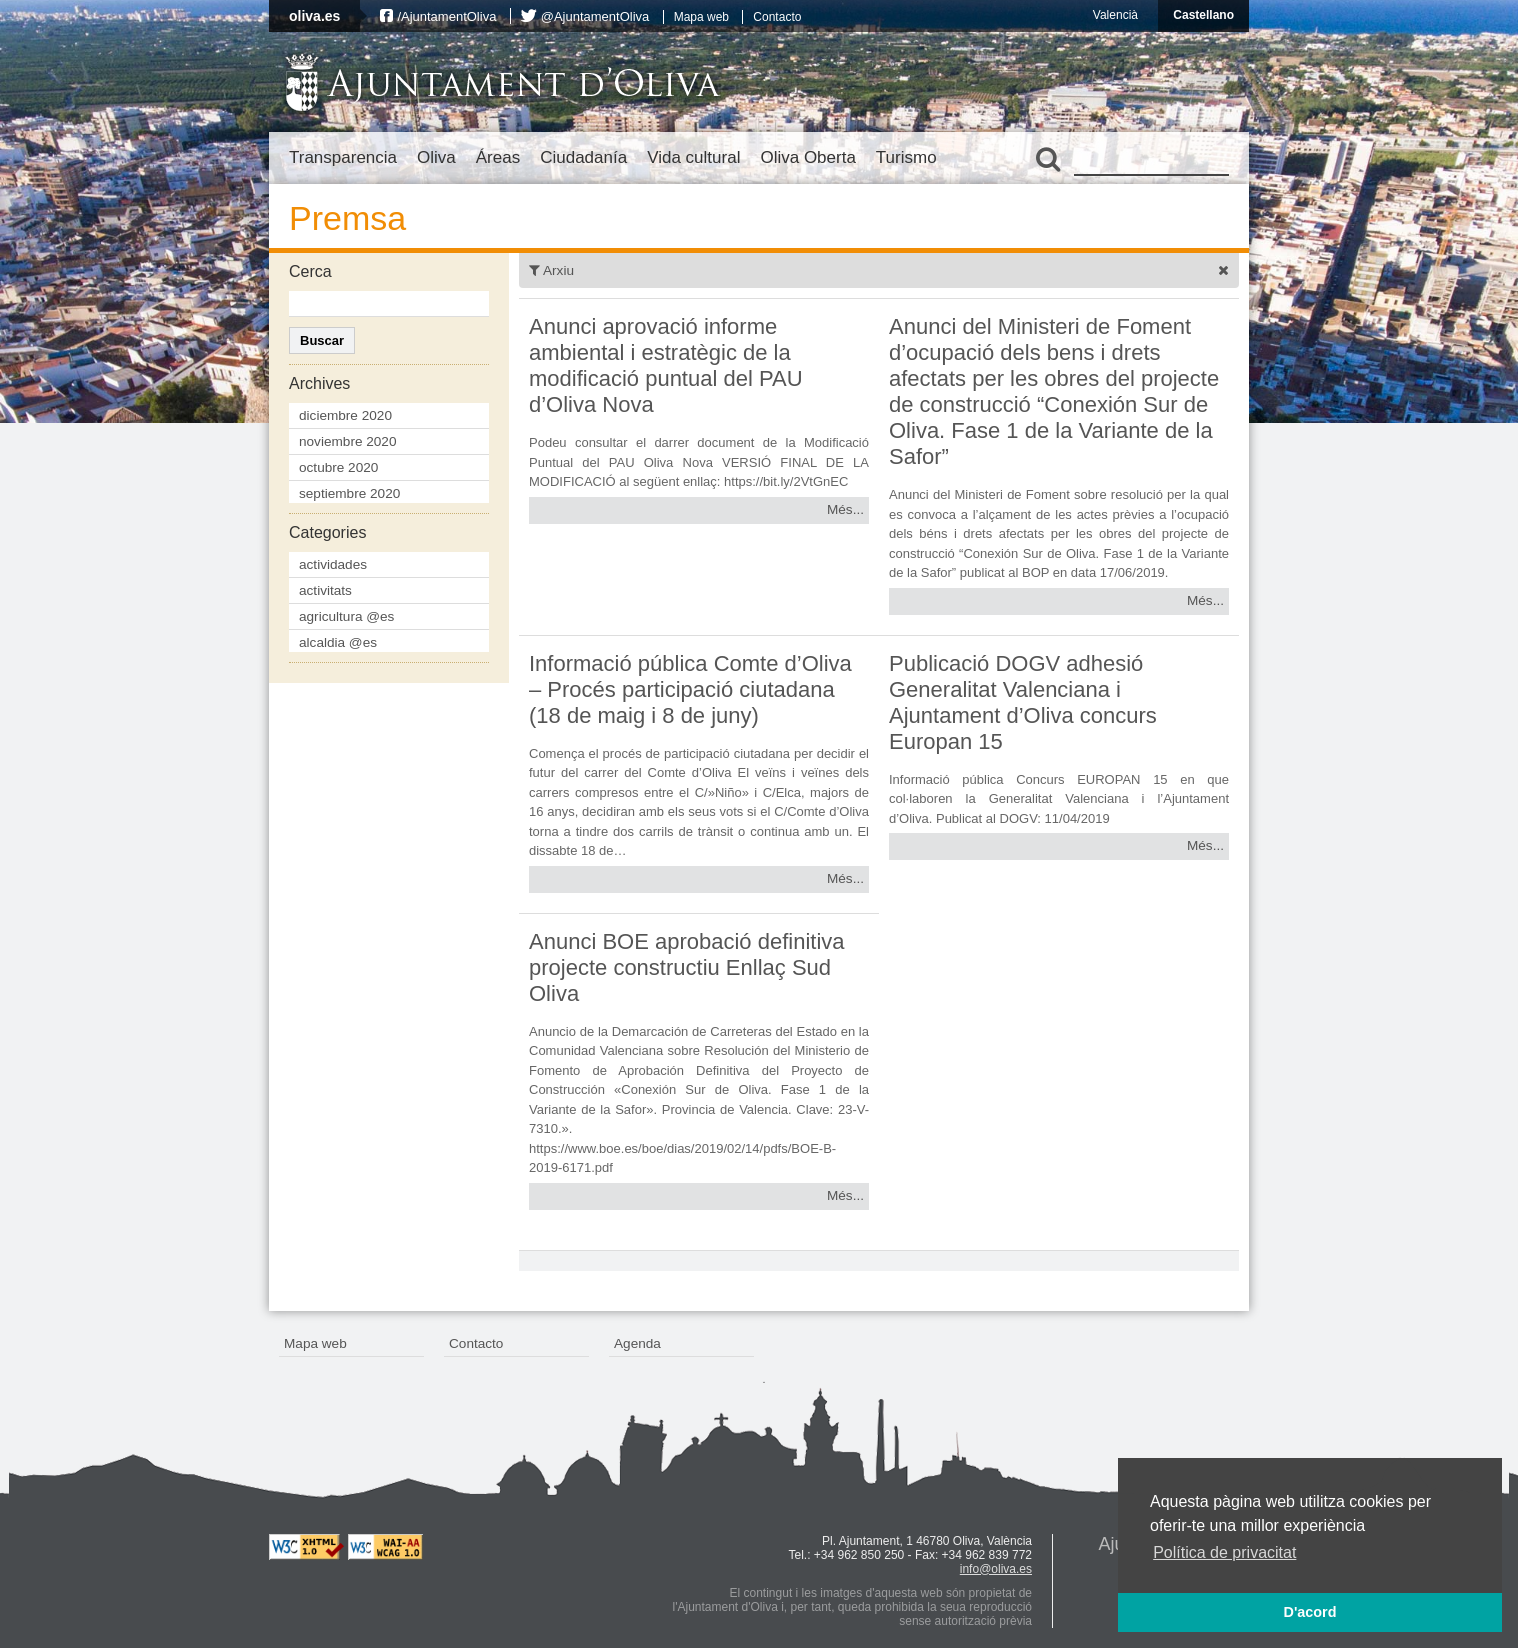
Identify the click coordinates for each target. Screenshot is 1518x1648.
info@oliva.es (996, 1569)
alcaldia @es (338, 642)
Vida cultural (693, 157)
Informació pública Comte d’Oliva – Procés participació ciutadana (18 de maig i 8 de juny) (690, 689)
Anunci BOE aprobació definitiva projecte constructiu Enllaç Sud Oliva (687, 967)
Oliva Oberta (807, 157)
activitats (325, 590)
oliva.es (314, 16)
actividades (333, 564)
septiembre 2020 (349, 493)
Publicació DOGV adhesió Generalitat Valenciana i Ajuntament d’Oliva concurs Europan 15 (1023, 702)
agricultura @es (346, 616)
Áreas (498, 157)
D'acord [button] (1309, 1612)
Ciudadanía (583, 157)
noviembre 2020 (348, 441)
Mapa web (701, 17)
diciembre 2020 (345, 415)
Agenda (637, 1343)
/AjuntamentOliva (446, 16)
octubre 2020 (338, 467)
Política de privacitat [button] (1224, 1552)
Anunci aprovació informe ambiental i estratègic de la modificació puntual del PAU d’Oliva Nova (666, 365)
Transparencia (343, 157)
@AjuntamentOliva (595, 16)
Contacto (777, 17)
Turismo (906, 157)
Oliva (436, 157)
